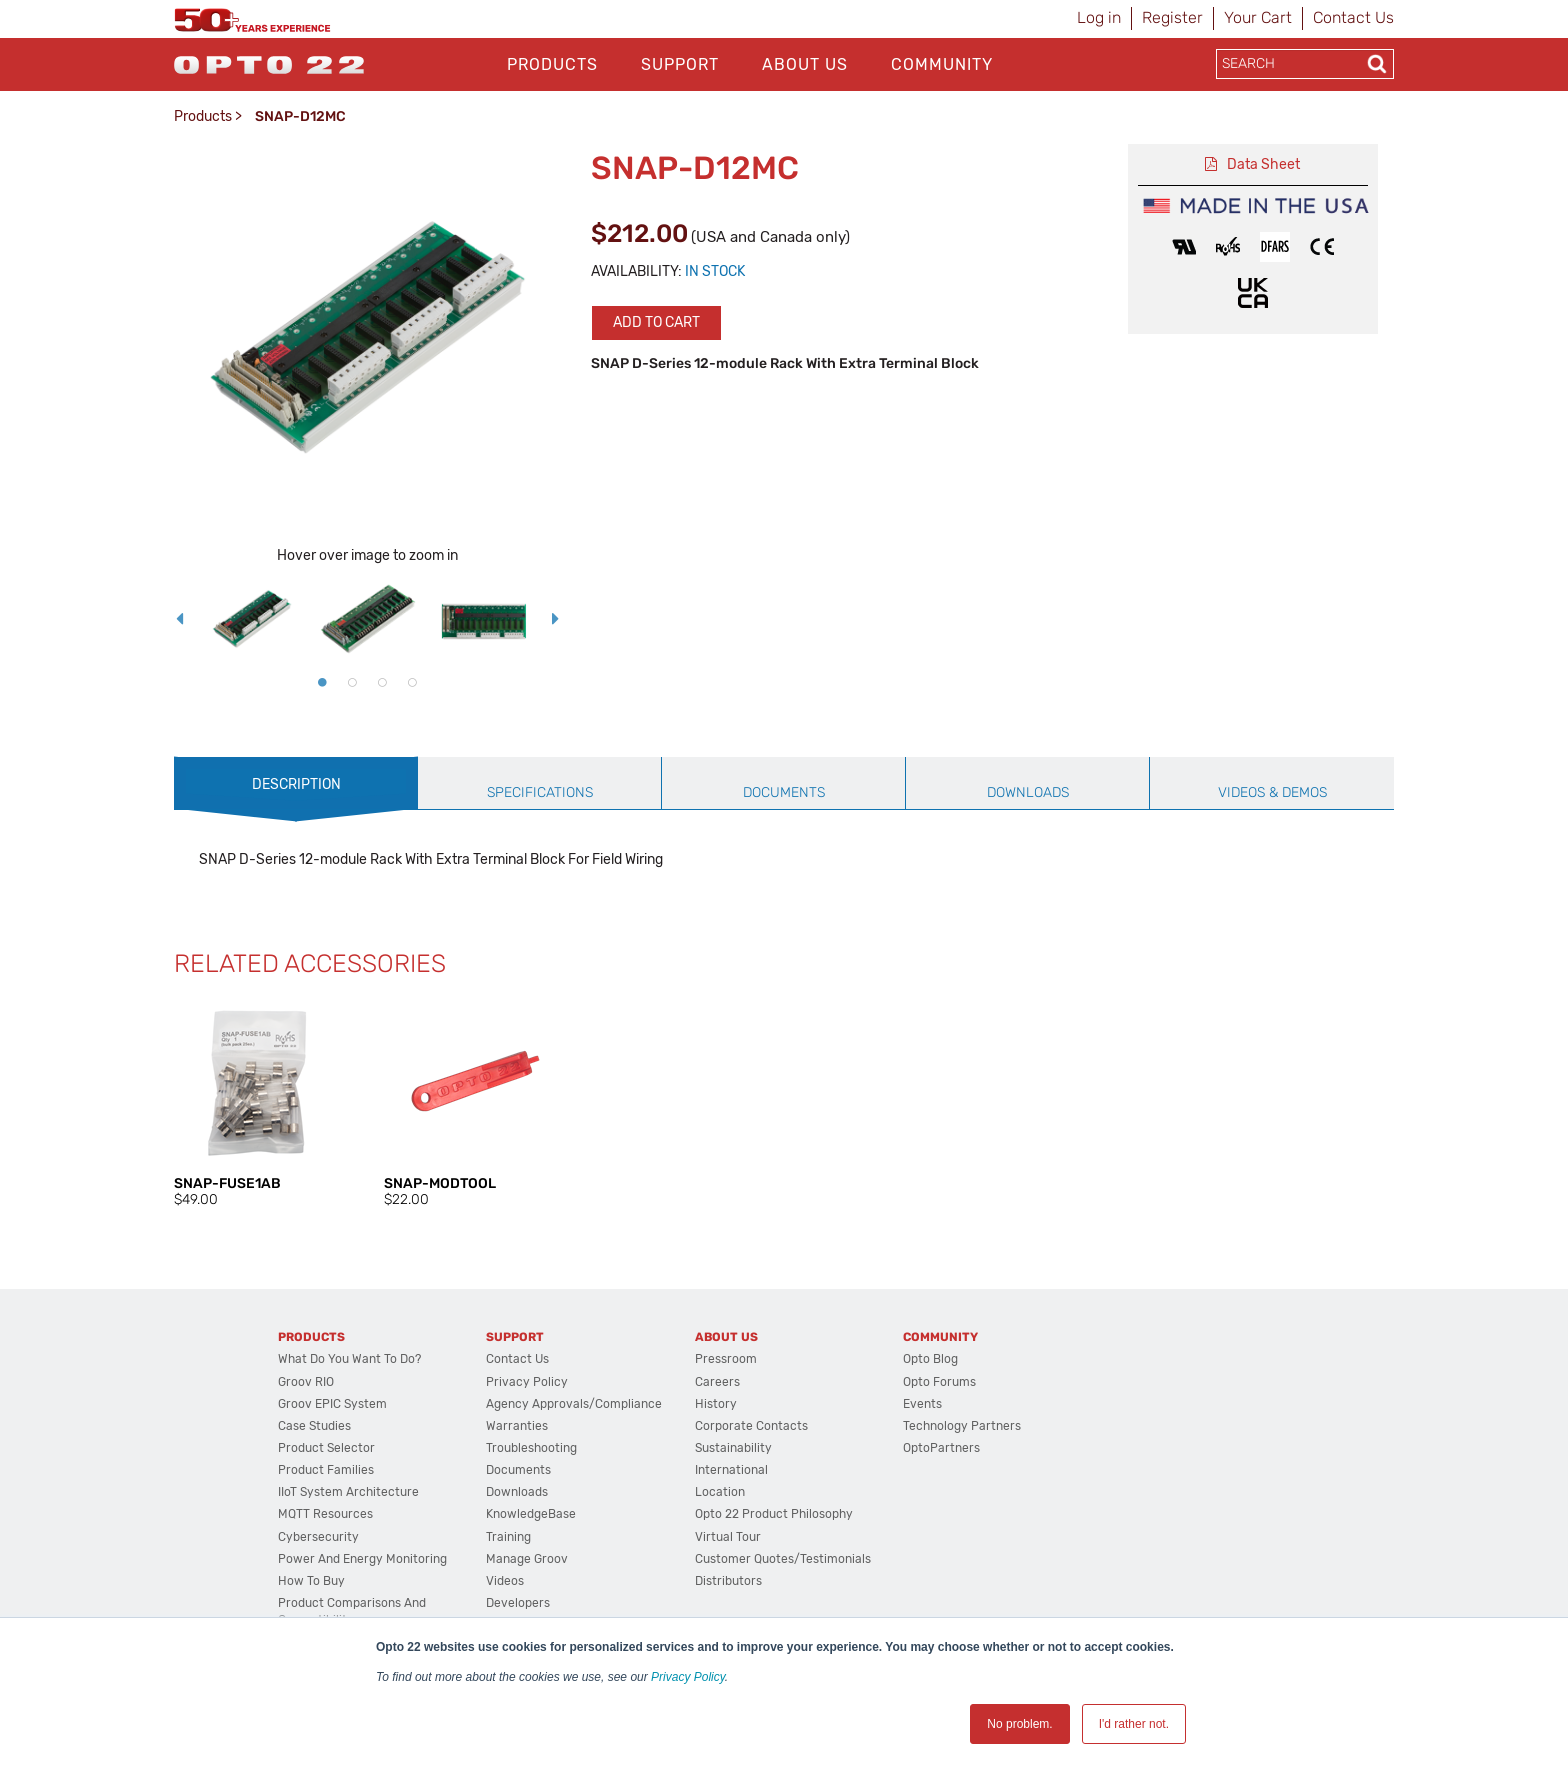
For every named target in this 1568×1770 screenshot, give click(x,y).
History (716, 1404)
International (731, 1470)
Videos (505, 1581)
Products (552, 64)
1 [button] (322, 682)
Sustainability (733, 1448)
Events (922, 1404)
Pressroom (726, 1359)
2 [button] (352, 682)
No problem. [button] (1019, 1724)
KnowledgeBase (531, 1514)
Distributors (728, 1581)
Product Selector (326, 1448)
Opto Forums (939, 1382)
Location (720, 1492)
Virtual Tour (728, 1537)
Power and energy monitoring (362, 1559)
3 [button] (382, 682)
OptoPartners (941, 1448)
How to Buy (311, 1581)
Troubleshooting (531, 1448)
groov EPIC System (332, 1404)
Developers (518, 1603)
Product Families (326, 1470)
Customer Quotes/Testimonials (783, 1559)
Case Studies (314, 1426)
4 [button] (412, 682)
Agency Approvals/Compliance (574, 1404)
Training (508, 1537)
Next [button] (556, 619)
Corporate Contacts (751, 1426)
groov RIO (306, 1382)
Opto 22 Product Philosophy (774, 1514)
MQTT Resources (325, 1514)
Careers (717, 1382)
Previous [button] (179, 619)
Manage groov (527, 1559)
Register (1172, 17)
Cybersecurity (318, 1537)
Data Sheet (1263, 164)
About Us (805, 64)
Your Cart (1258, 17)
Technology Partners (962, 1426)
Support (680, 64)
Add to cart (656, 322)
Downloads (517, 1492)
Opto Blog (930, 1359)
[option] (252, 619)
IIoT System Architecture (348, 1492)
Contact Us (1353, 17)
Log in (1099, 17)
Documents (518, 1470)
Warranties (517, 1426)
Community (942, 64)
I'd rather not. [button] (1134, 1724)
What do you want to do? (349, 1359)
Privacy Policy (688, 1677)
